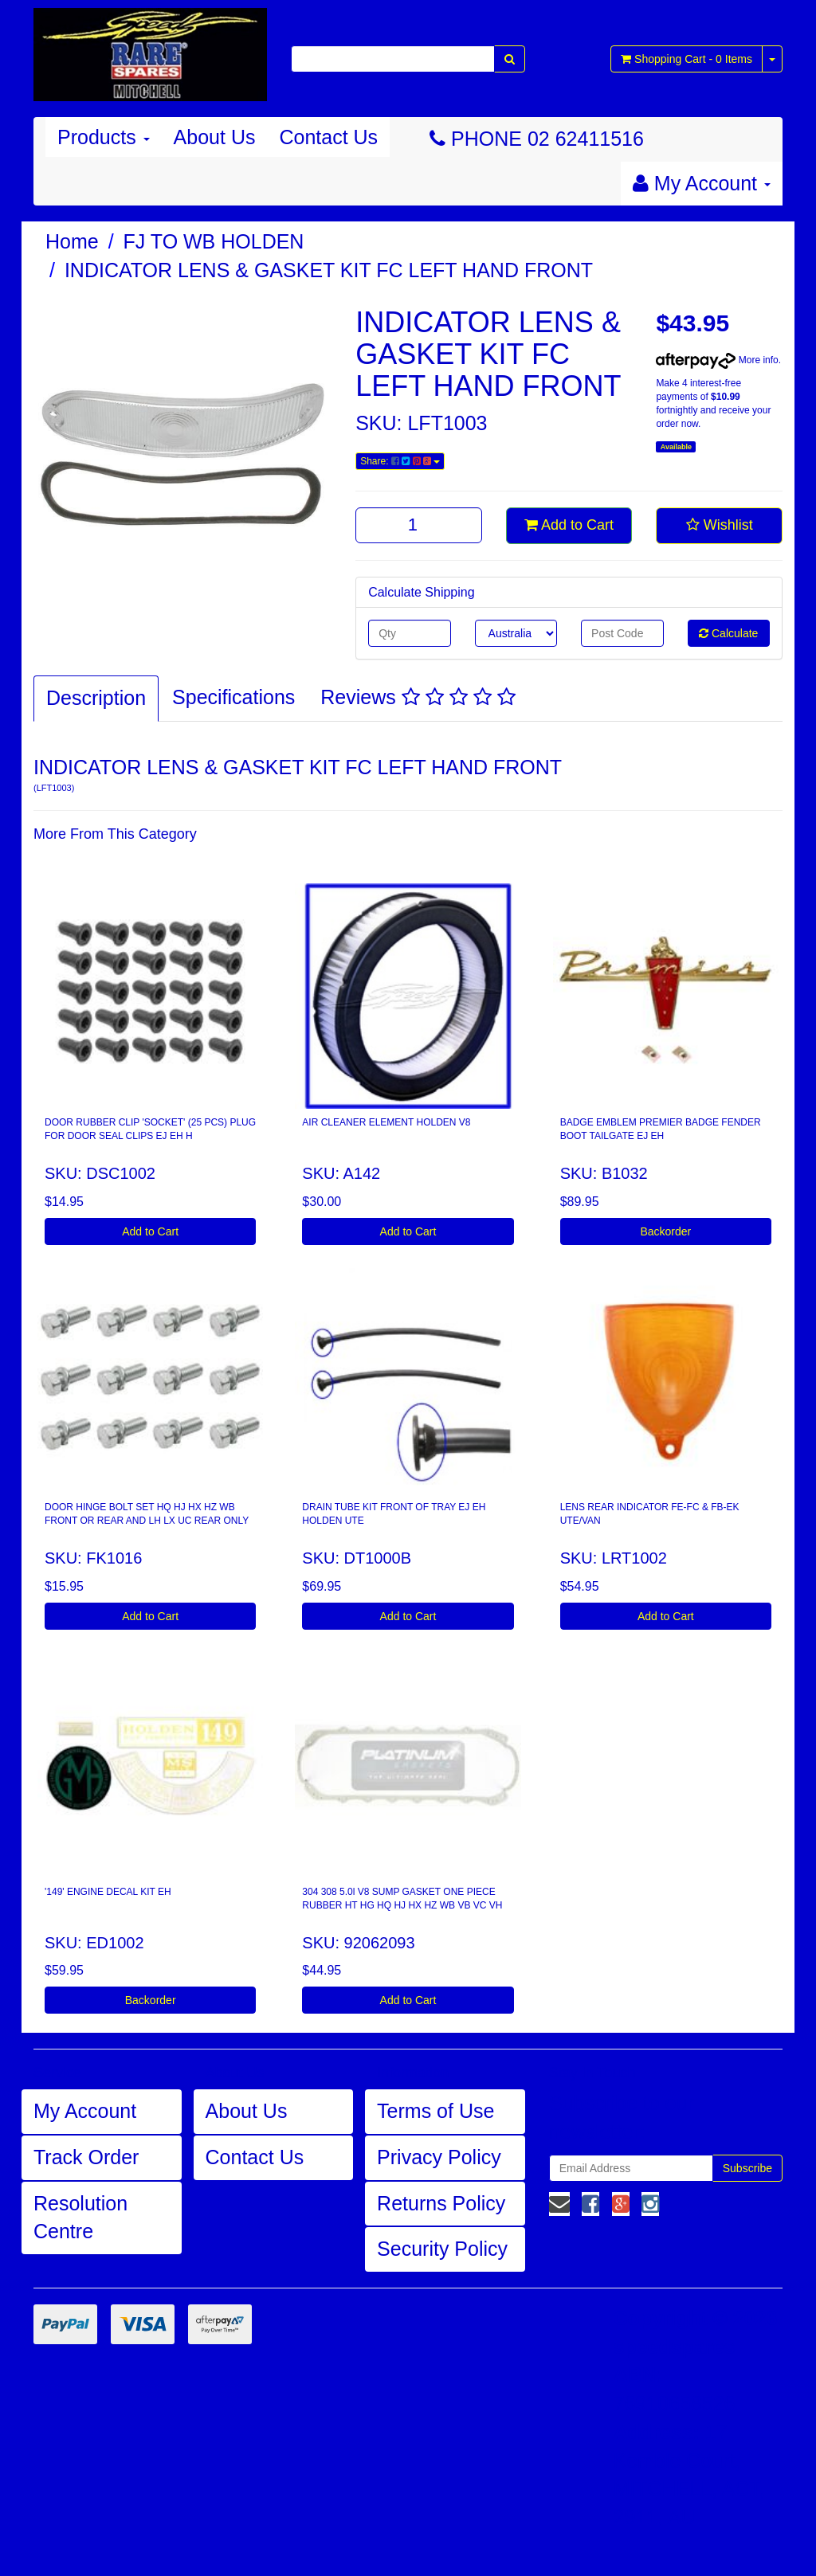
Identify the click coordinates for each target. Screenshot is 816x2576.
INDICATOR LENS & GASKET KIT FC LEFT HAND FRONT (329, 270)
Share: (400, 461)
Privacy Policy (439, 2157)
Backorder (665, 1231)
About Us (215, 137)
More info (717, 360)
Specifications (233, 697)
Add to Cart (569, 525)
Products (103, 137)
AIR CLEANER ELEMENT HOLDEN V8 (386, 1122)
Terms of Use (435, 2111)
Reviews (417, 697)
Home (72, 241)
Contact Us (328, 137)
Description (96, 698)
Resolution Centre (80, 2217)
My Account (84, 2111)
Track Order (86, 2157)
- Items (686, 59)
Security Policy (442, 2248)
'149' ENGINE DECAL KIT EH (108, 1891)
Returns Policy (441, 2203)
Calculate (728, 633)
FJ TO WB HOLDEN (214, 241)
